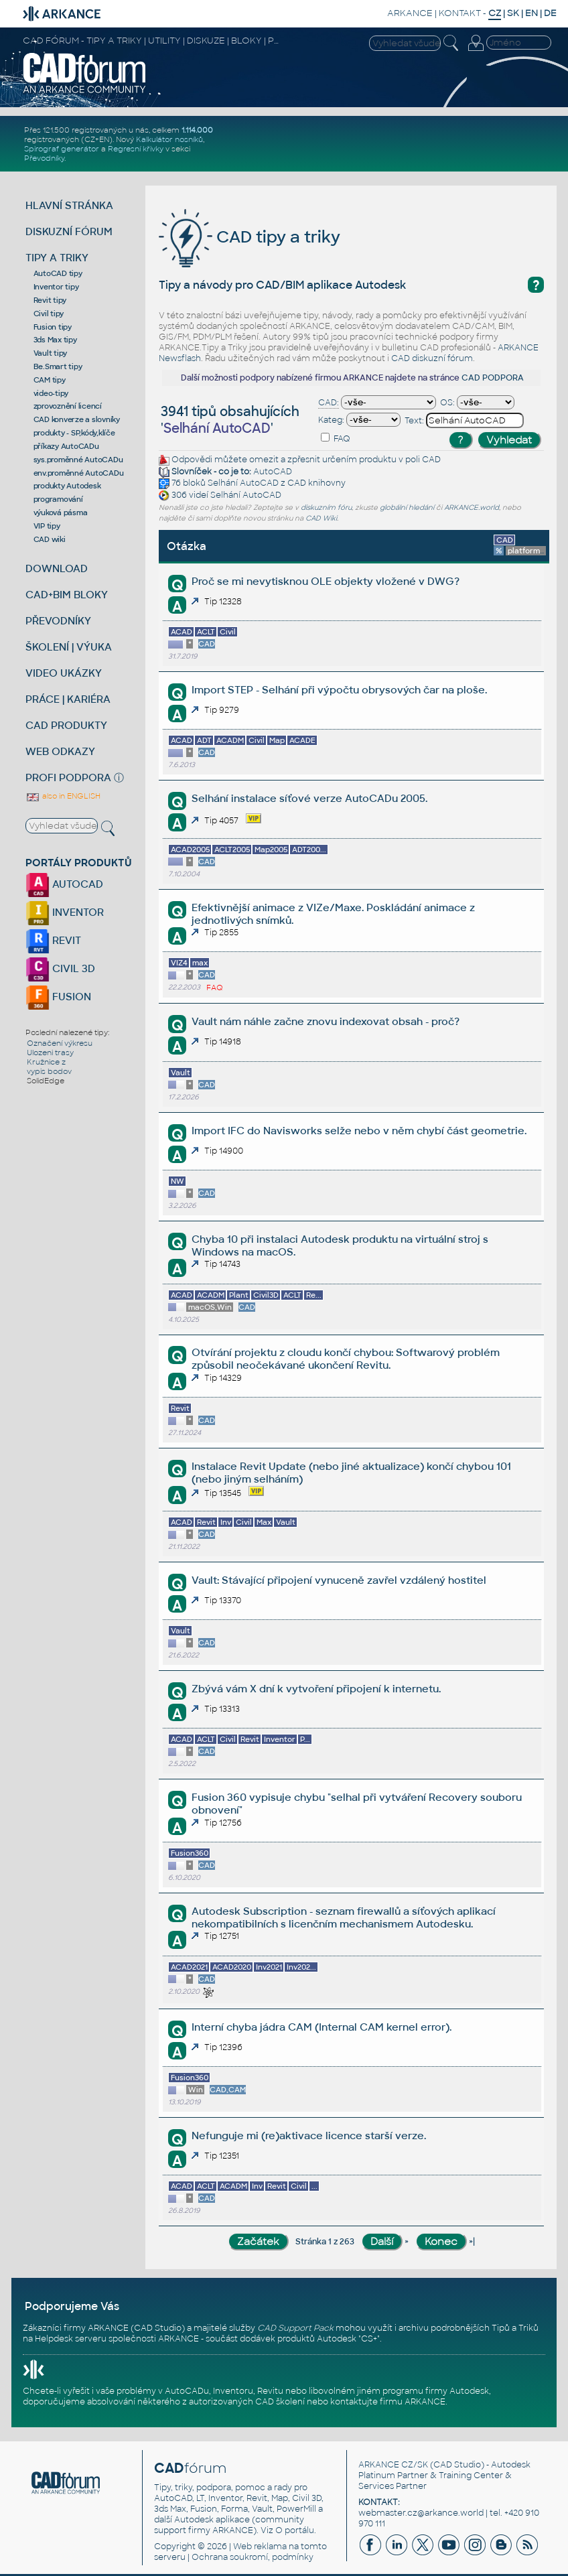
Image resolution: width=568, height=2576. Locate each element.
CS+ (369, 2338)
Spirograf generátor (61, 148)
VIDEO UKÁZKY (63, 673)
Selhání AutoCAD (243, 483)
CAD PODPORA (493, 377)
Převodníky (44, 158)
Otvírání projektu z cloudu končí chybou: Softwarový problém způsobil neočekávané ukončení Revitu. (346, 1358)
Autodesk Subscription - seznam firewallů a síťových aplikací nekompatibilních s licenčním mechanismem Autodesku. (344, 1917)
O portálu (294, 2530)
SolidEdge (45, 1080)
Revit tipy (50, 300)
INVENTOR (64, 912)
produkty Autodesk (67, 485)
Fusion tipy (52, 327)
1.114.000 (197, 130)
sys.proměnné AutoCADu (78, 459)
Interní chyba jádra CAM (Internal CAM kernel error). (321, 2027)
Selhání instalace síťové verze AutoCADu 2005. (309, 798)
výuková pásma (60, 512)
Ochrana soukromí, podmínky (252, 2557)
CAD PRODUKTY (66, 725)
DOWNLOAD (56, 568)
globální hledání (407, 507)
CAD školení (280, 2401)
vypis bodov (49, 1071)
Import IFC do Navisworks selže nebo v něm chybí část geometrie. (359, 1130)
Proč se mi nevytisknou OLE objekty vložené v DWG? (325, 581)
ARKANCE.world (471, 507)
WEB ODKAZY (60, 751)
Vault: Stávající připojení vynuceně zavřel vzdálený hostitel (339, 1580)
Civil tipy (48, 313)
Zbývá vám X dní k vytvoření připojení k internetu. (316, 1688)
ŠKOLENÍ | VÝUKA (68, 646)
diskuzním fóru (326, 507)
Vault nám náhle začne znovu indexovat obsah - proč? (325, 1021)
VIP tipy (46, 526)
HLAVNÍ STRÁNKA (69, 205)
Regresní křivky (135, 148)
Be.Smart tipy (57, 366)
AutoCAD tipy (57, 273)
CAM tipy (49, 380)
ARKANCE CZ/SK (393, 2464)
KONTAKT (460, 13)
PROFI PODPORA (68, 777)
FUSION (58, 996)
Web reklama (260, 2546)
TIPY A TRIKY (56, 257)
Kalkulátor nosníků (169, 139)
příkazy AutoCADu (66, 446)
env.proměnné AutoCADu (78, 473)
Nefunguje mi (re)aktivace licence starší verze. (309, 2135)
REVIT (53, 940)
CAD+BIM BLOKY (66, 594)
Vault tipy (50, 353)
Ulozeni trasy (50, 1052)
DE (550, 13)
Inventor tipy (56, 286)
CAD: (328, 402)
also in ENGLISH (62, 796)
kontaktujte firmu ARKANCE (387, 2401)
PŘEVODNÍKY (58, 620)
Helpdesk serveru (70, 2338)
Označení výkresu (59, 1043)
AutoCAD (272, 471)
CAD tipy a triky (249, 236)
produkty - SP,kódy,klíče (74, 432)
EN (531, 13)
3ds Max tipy (55, 339)
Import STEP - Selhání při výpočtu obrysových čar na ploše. (339, 689)
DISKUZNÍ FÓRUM (69, 231)
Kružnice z (46, 1062)
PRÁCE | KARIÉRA (68, 699)
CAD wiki (49, 539)
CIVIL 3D (60, 968)
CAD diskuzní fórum (432, 358)
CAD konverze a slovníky (76, 419)
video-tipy (51, 393)
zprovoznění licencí (67, 406)
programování (58, 499)
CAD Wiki (321, 518)
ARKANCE (410, 13)
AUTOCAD (64, 884)
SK (513, 13)
